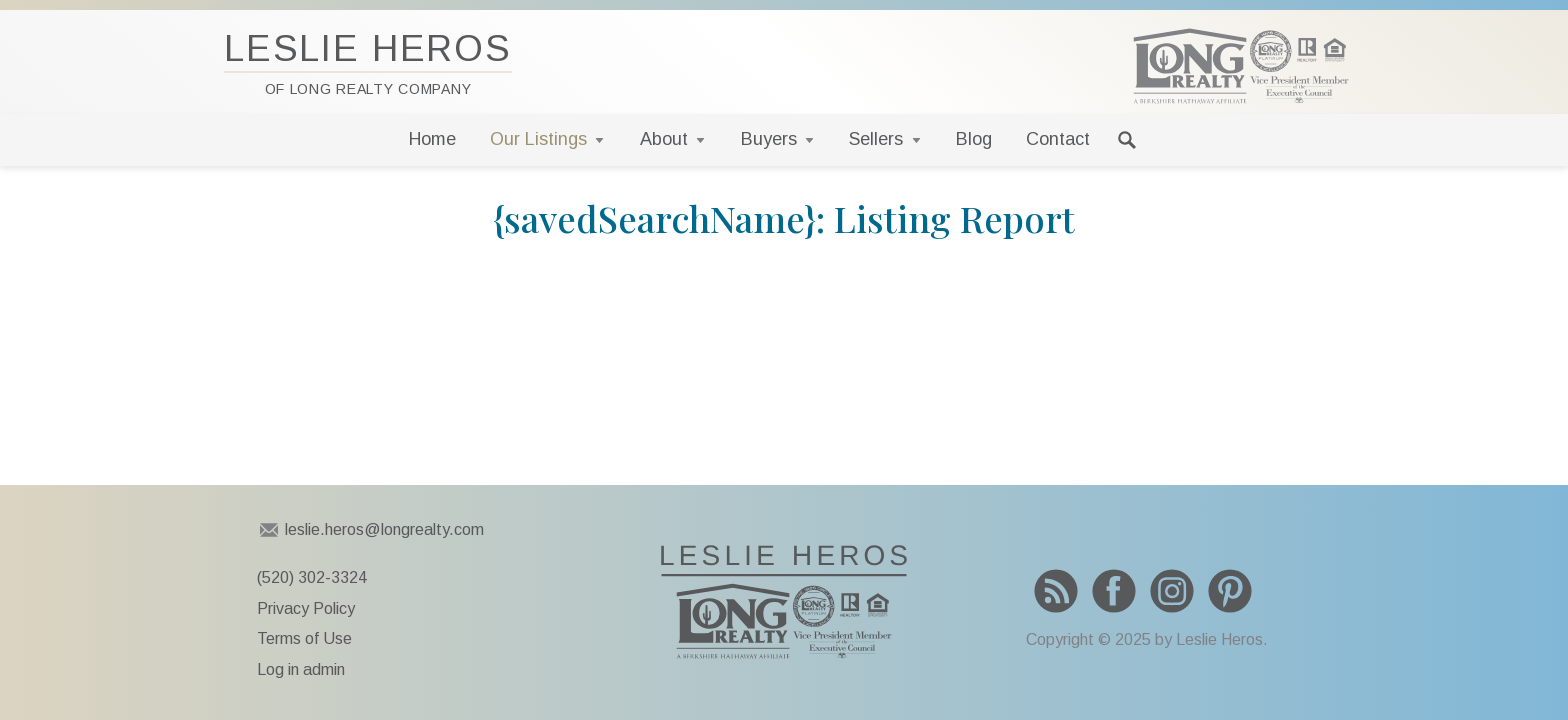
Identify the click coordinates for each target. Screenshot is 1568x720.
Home (432, 139)
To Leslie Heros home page (784, 602)
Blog (974, 139)
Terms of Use (304, 638)
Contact (1058, 139)
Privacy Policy (306, 608)
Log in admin (301, 669)
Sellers (876, 139)
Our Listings (538, 139)
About (664, 139)
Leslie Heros (368, 62)
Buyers (769, 139)
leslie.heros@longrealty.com (384, 529)
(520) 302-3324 (312, 577)
